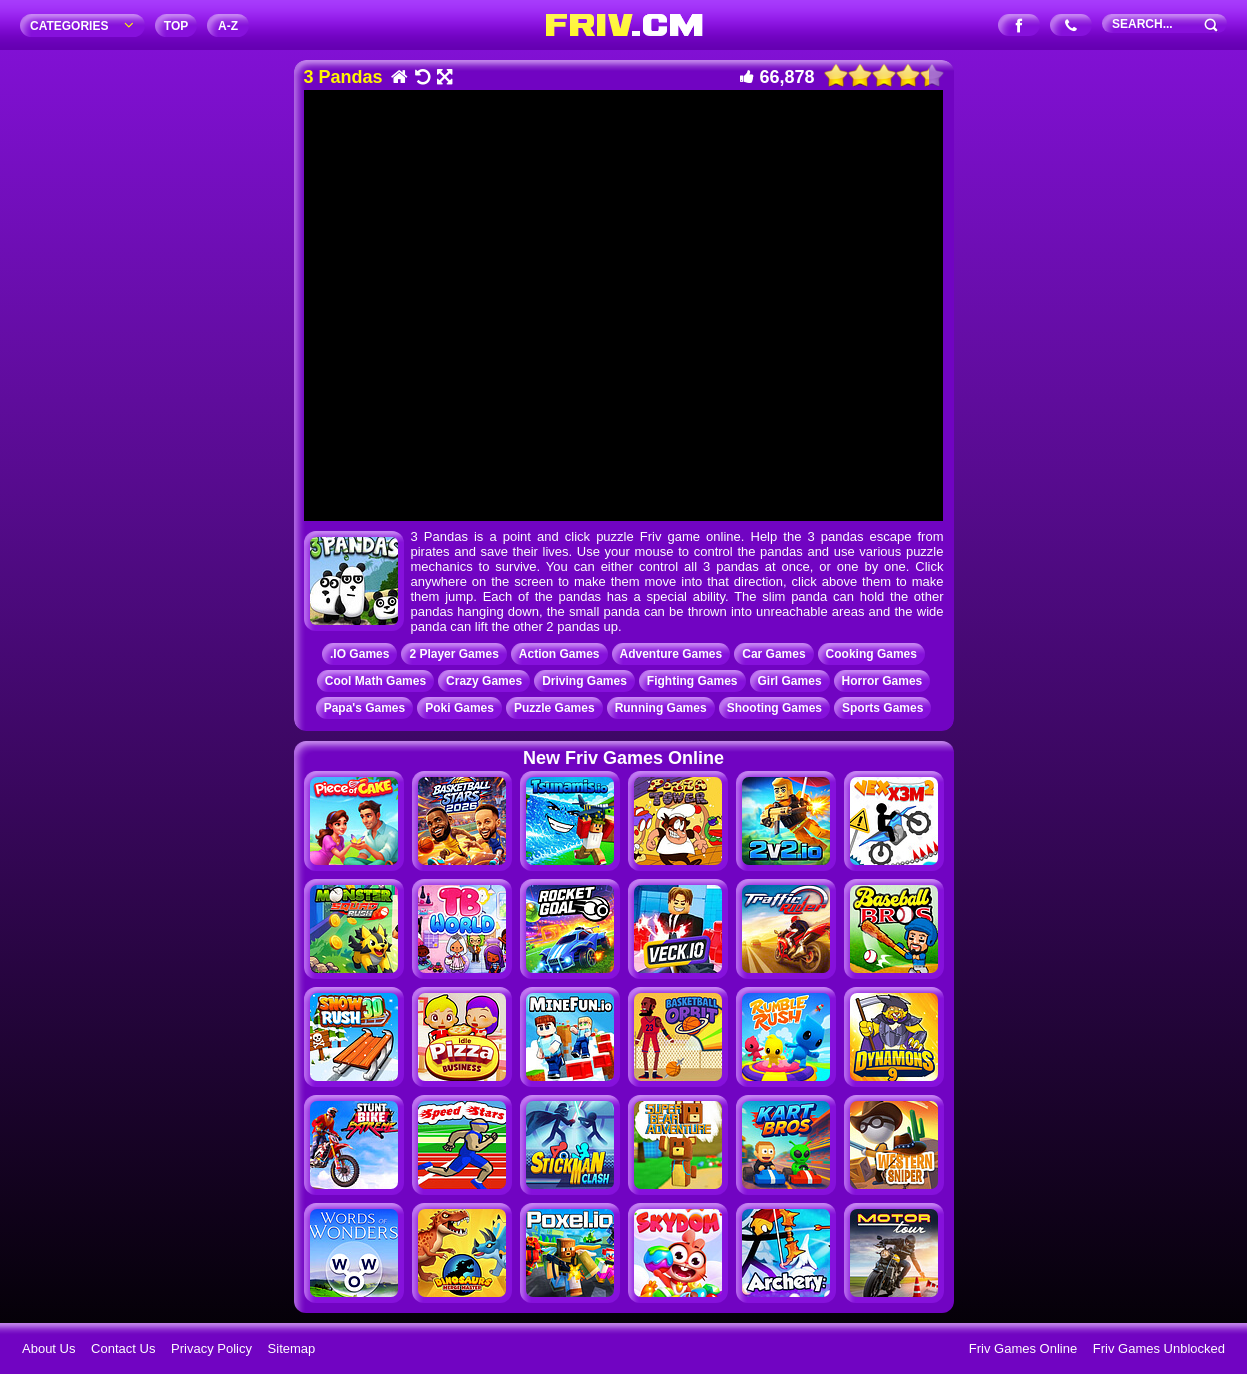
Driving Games (584, 681)
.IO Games (359, 654)
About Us (48, 1348)
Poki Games (459, 708)
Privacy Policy (211, 1348)
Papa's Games (365, 708)
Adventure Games (671, 654)
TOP (176, 26)
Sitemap (292, 1348)
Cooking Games (871, 654)
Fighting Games (692, 681)
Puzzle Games (554, 708)
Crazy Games (484, 681)
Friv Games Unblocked (1159, 1348)
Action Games (559, 654)
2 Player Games (453, 654)
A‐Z (228, 26)
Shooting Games (774, 708)
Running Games (661, 708)
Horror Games (882, 681)
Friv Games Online (1023, 1348)
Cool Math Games (375, 681)
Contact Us (123, 1348)
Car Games (773, 654)
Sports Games (882, 708)
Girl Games (790, 681)
